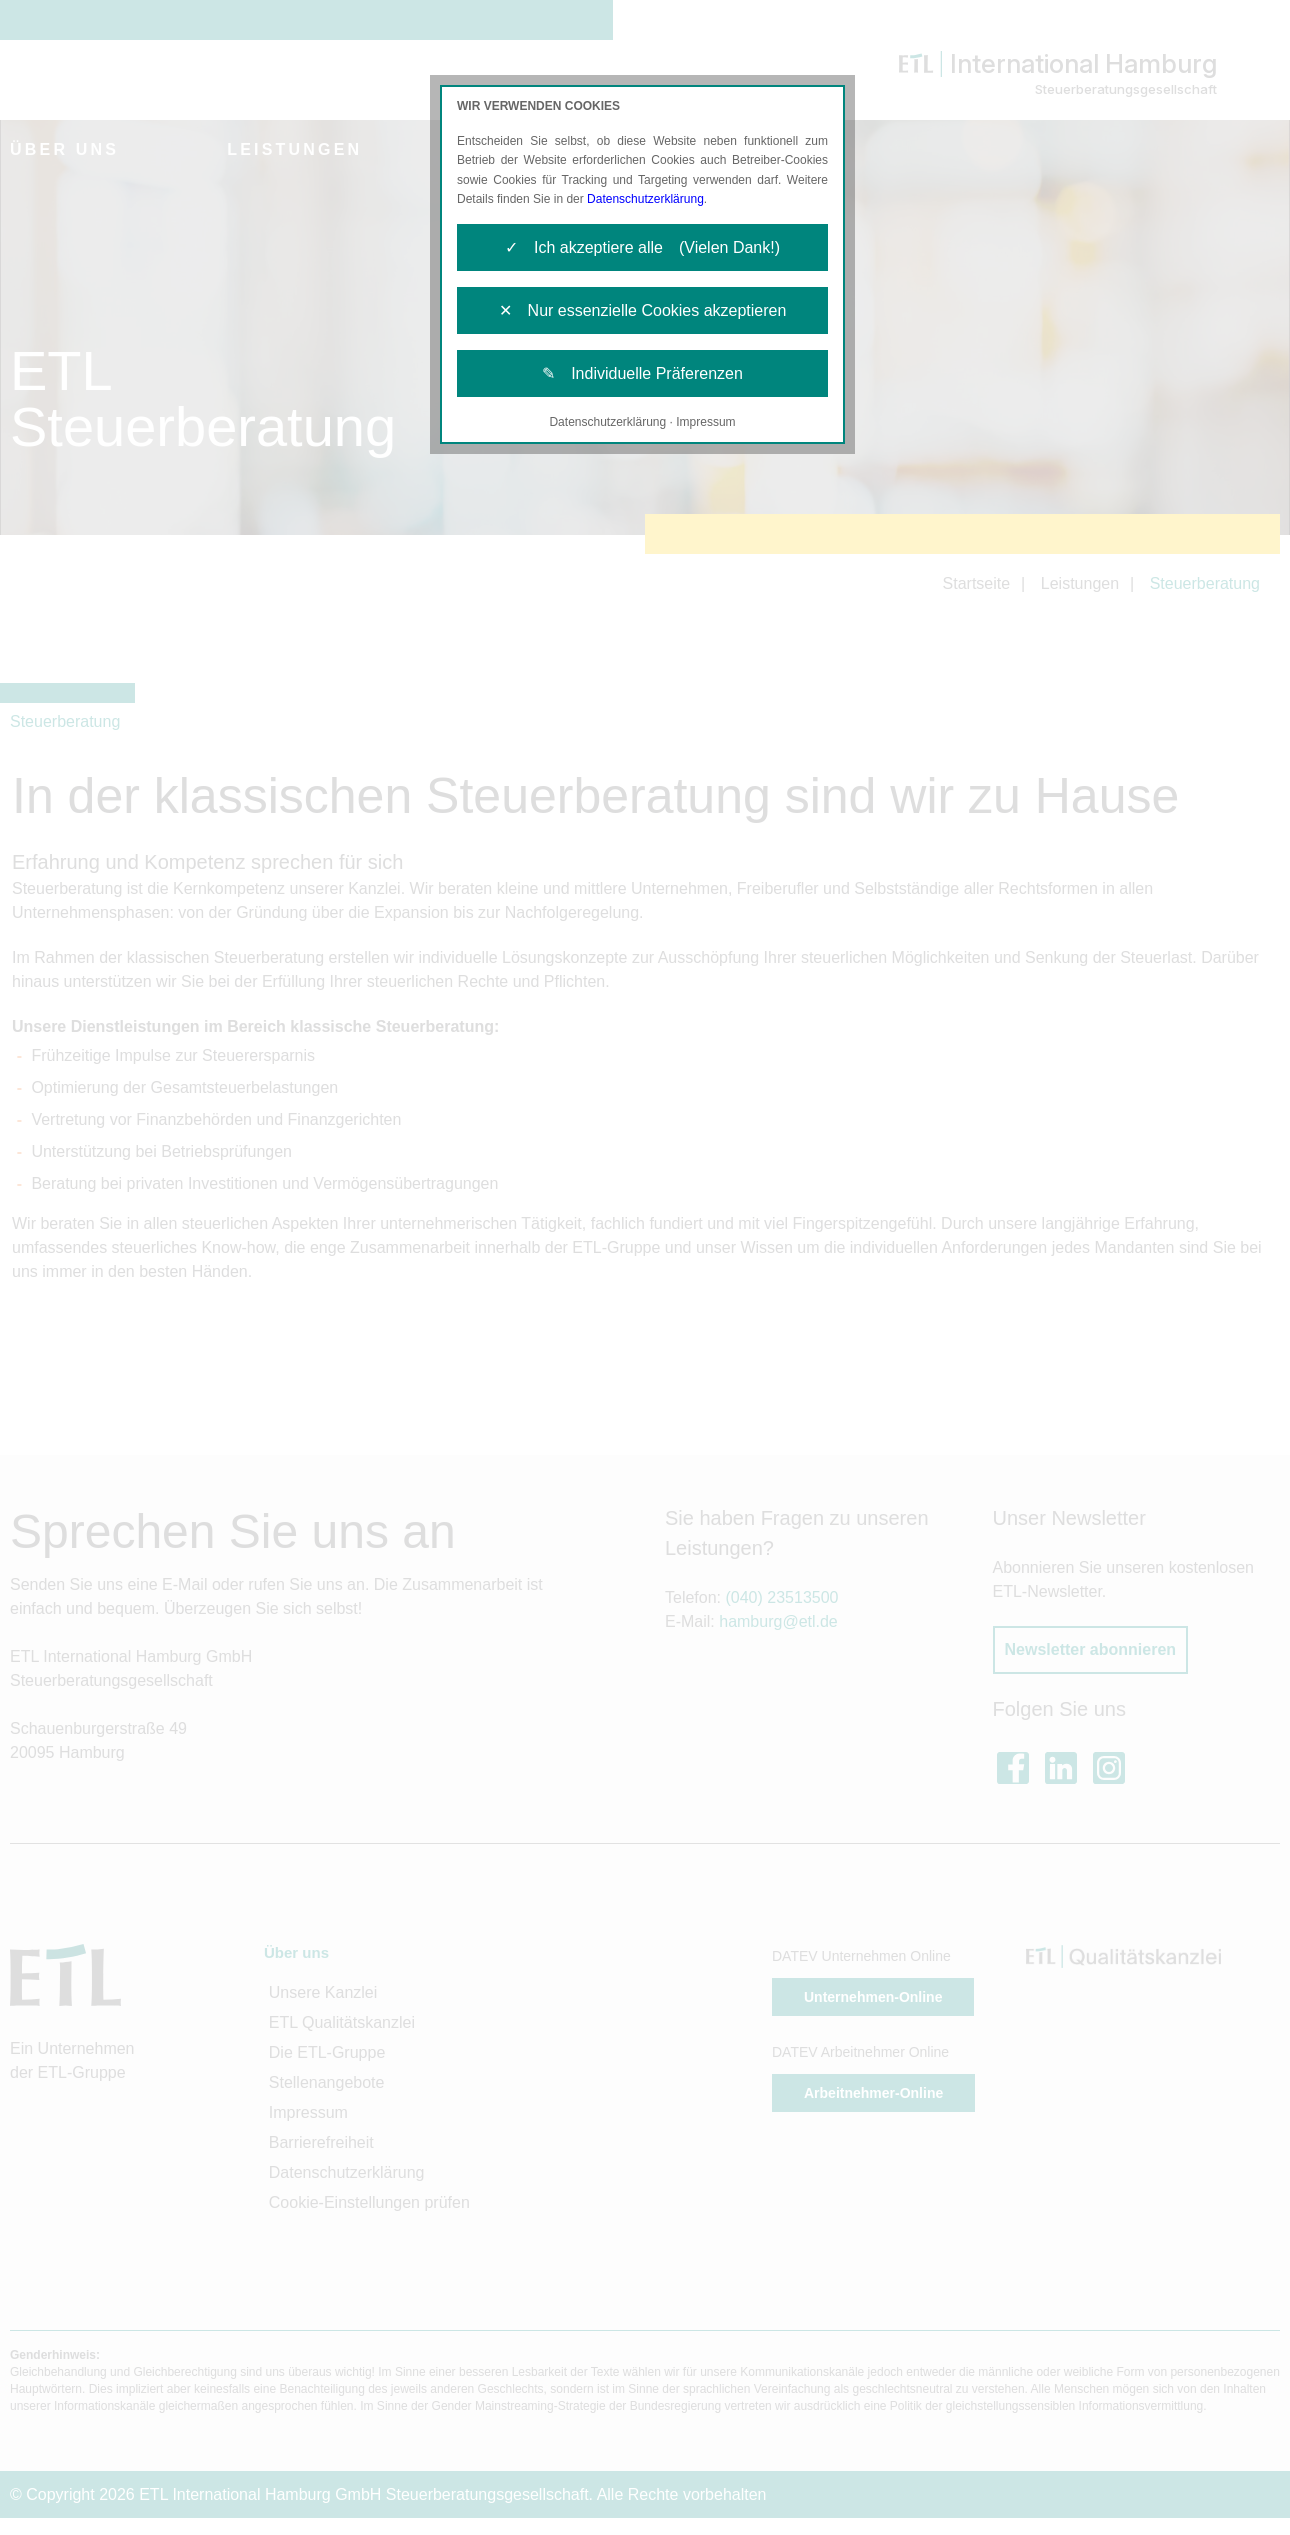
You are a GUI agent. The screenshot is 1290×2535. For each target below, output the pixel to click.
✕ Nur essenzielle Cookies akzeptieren (643, 310)
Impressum (705, 422)
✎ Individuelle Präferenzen (642, 373)
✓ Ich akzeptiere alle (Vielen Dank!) (642, 247)
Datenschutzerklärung (645, 199)
